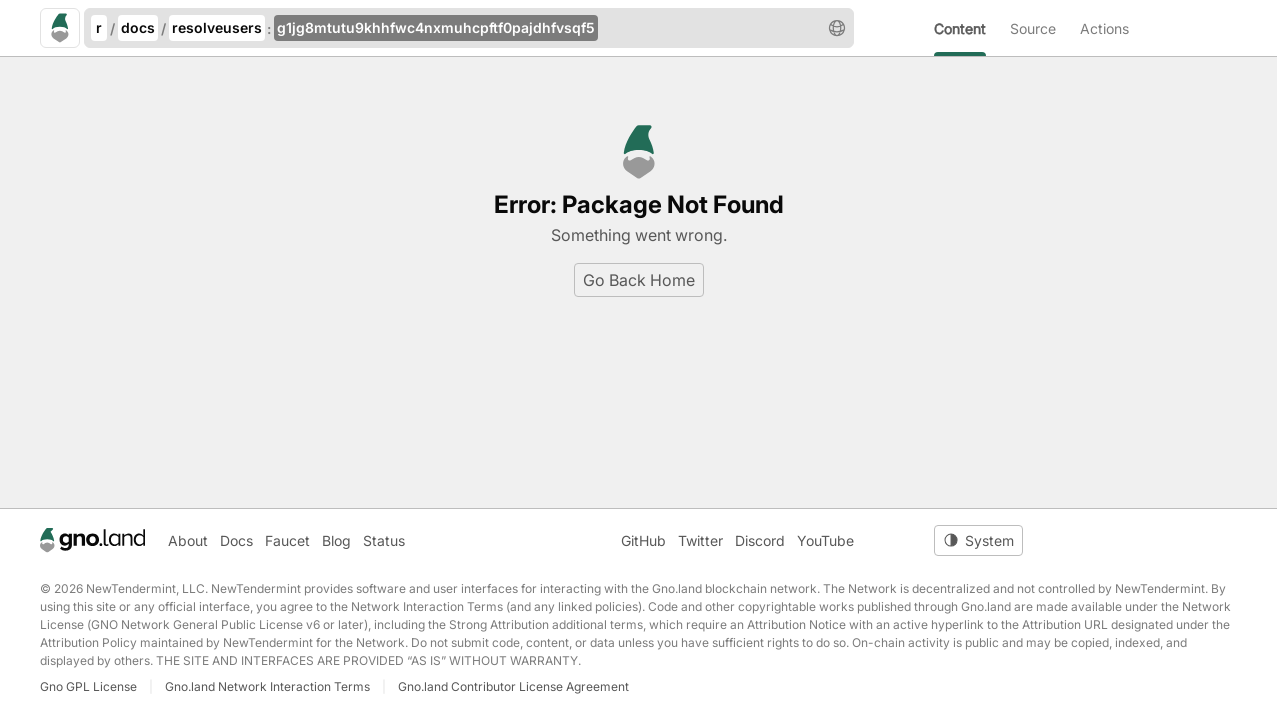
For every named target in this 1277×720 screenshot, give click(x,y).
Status (384, 540)
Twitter (700, 540)
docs (138, 27)
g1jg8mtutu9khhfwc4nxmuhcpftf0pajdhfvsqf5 (436, 27)
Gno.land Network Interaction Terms (267, 686)
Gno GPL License (88, 686)
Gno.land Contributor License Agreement (513, 686)
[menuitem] (972, 28)
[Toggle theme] (978, 540)
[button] (837, 28)
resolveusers (217, 27)
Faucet (287, 540)
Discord (760, 540)
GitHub (643, 540)
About (188, 540)
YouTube (825, 540)
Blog (336, 540)
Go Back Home (639, 280)
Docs (236, 540)
